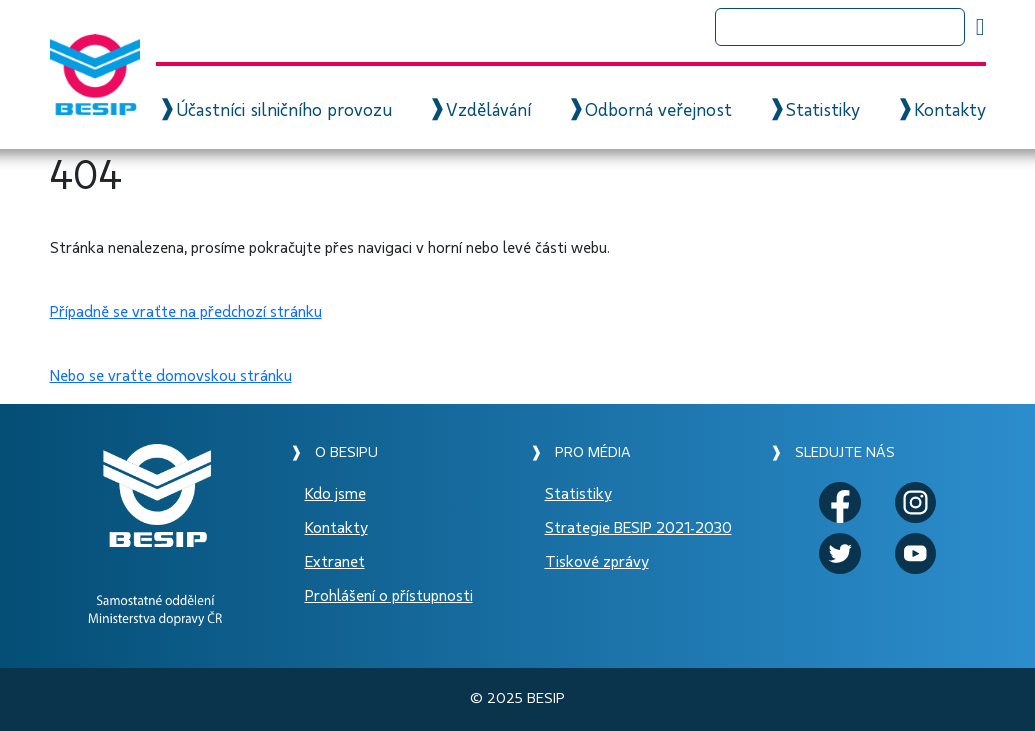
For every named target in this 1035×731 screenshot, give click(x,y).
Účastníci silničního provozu (284, 111)
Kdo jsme (335, 494)
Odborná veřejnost (658, 111)
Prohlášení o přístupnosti (389, 596)
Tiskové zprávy (597, 562)
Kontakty (950, 111)
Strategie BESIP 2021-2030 (638, 528)
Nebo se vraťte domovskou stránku (171, 376)
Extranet (335, 562)
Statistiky (823, 111)
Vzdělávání (488, 111)
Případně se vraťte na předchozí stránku (186, 312)
